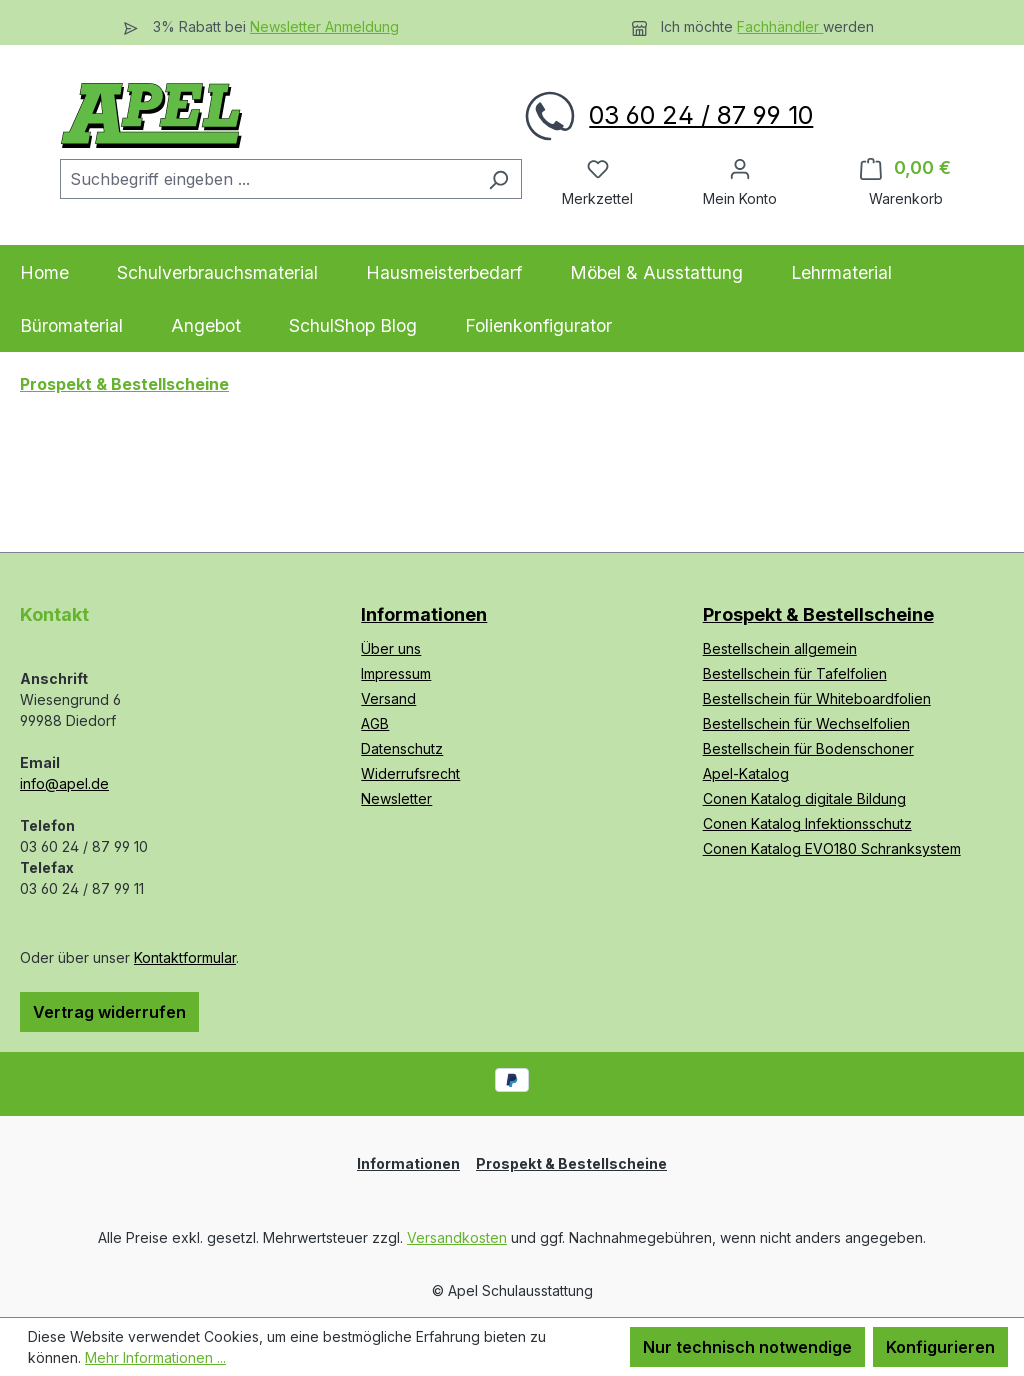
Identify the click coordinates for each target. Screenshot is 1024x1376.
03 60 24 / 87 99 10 (701, 115)
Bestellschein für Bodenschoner (808, 748)
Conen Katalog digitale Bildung (804, 798)
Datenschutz (402, 748)
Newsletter (396, 798)
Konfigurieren (940, 1347)
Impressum (396, 673)
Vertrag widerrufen (109, 1012)
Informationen (424, 614)
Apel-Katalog (746, 773)
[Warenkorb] (905, 168)
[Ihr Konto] (740, 168)
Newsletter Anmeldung (324, 26)
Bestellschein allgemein (780, 648)
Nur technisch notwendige (747, 1347)
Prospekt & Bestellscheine (818, 614)
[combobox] (268, 179)
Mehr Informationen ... (155, 1357)
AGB (375, 723)
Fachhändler (780, 26)
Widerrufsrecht (410, 773)
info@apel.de (64, 783)
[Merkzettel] (598, 168)
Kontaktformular (185, 957)
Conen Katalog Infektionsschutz (807, 823)
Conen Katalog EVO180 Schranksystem (832, 848)
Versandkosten (457, 1237)
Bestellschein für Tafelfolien (795, 673)
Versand (388, 698)
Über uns (391, 648)
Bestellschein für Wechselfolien (806, 723)
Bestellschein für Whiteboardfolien (817, 698)
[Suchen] (498, 179)
